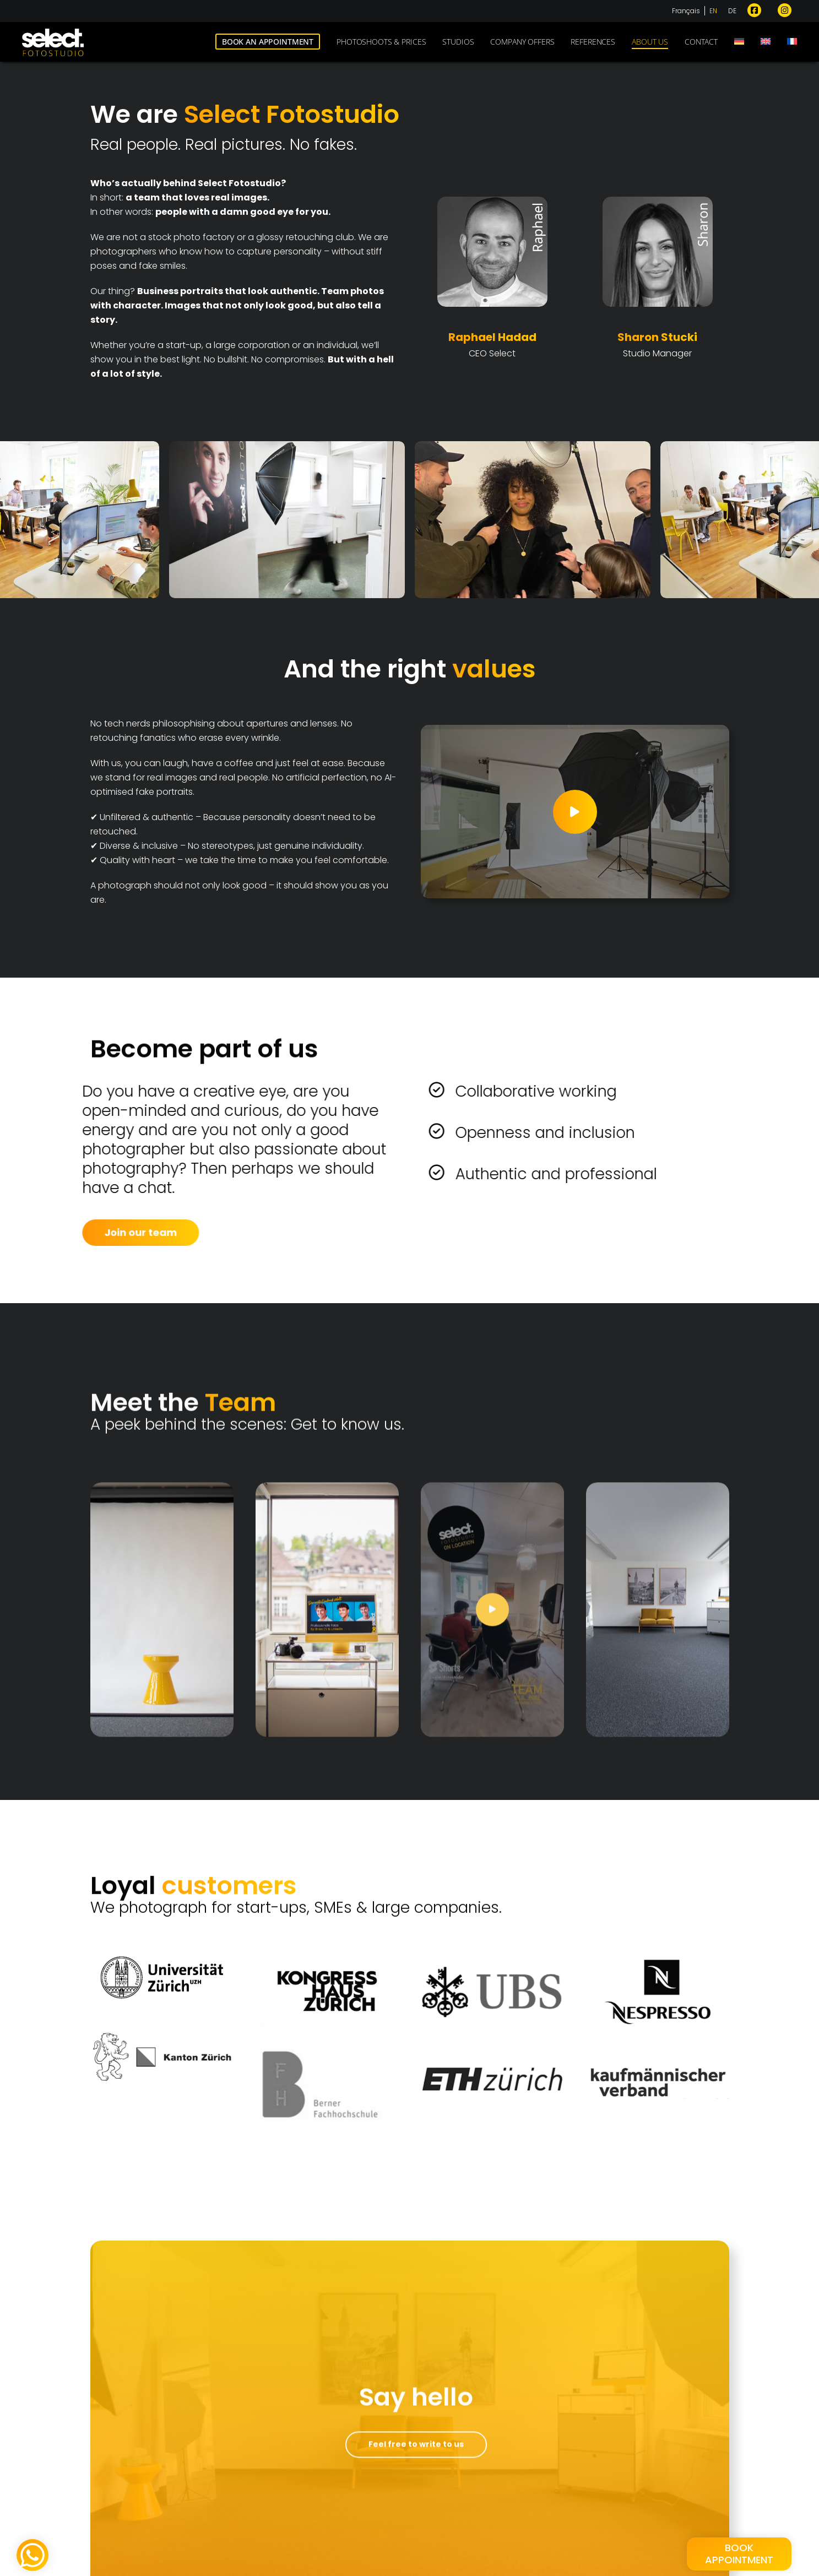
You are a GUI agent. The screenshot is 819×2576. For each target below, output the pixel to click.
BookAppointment (739, 2554)
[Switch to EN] (713, 18)
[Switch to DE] (732, 18)
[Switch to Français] (688, 18)
